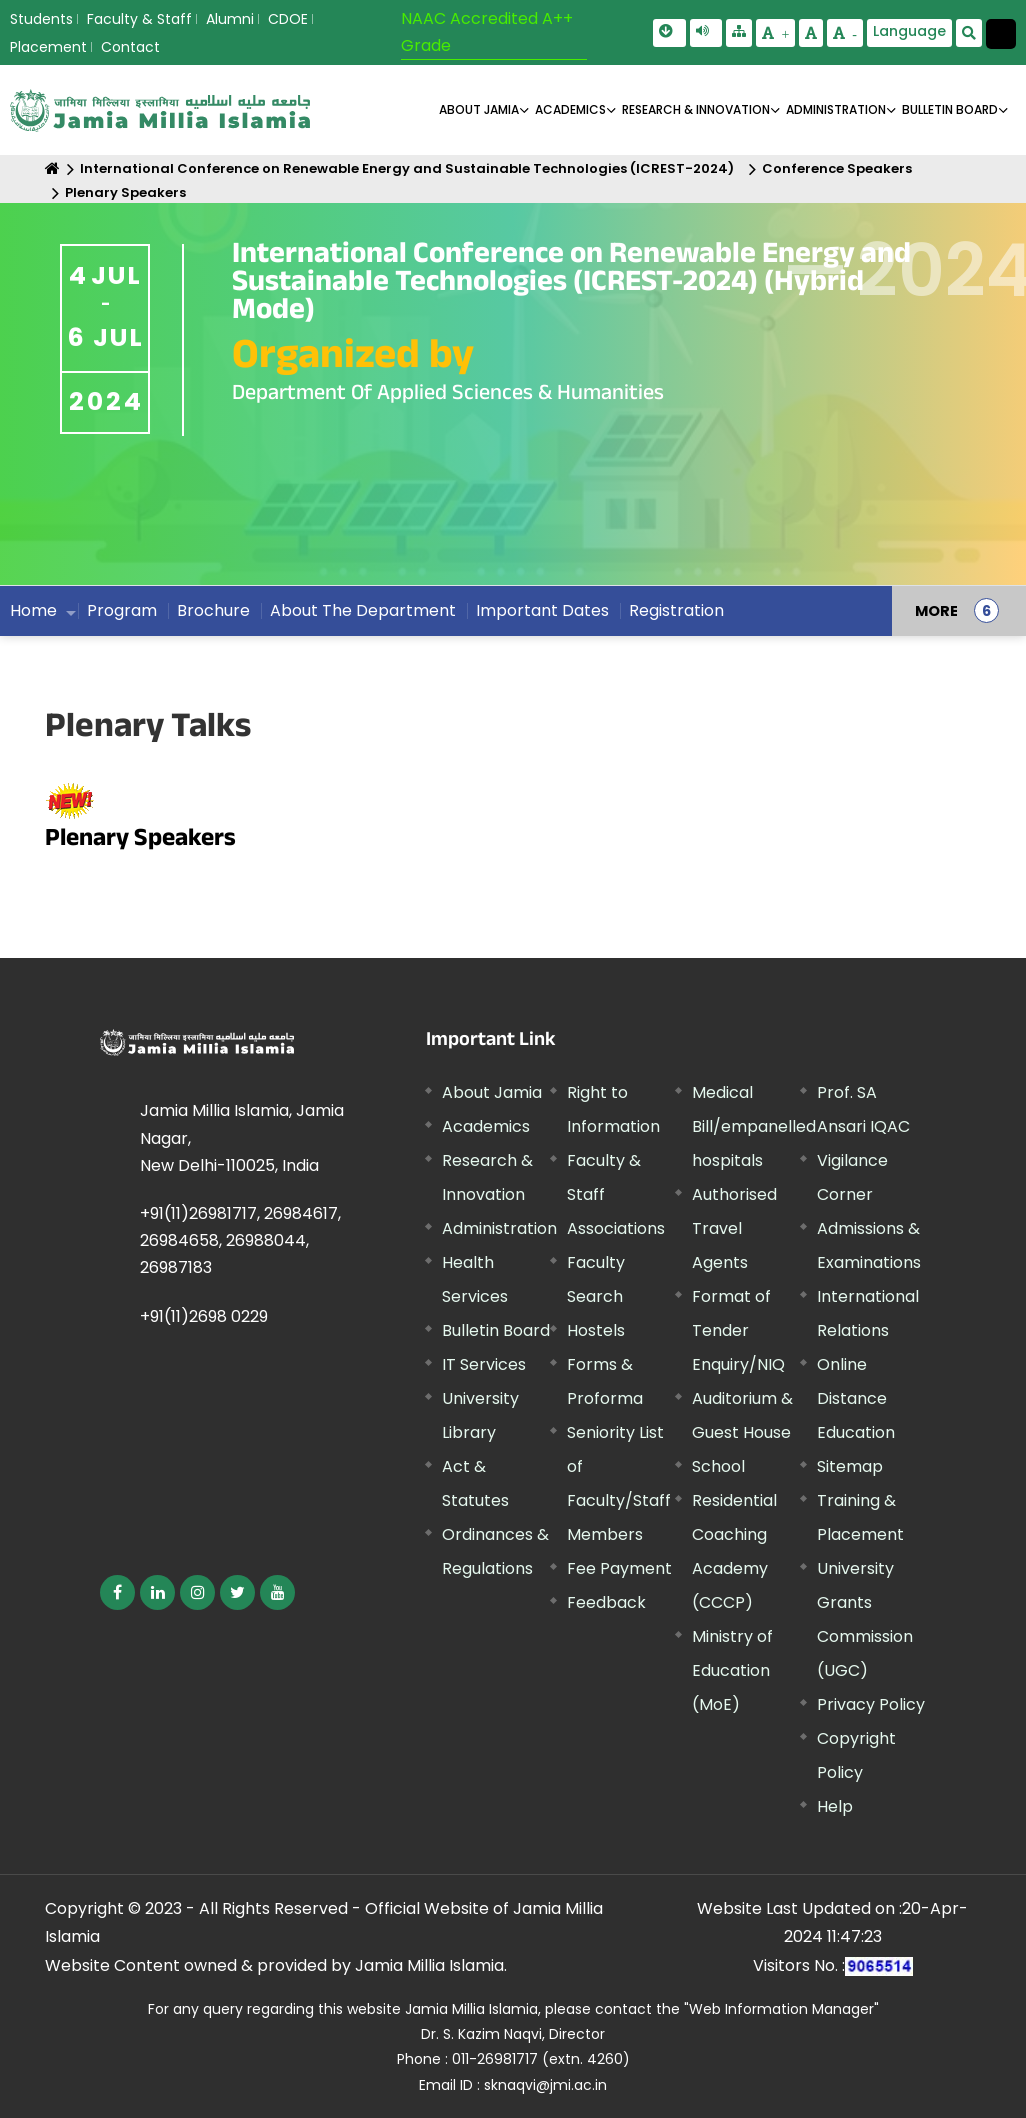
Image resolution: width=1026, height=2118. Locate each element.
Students (41, 19)
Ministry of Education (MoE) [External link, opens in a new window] (732, 1670)
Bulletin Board (496, 1330)
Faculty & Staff (139, 19)
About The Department (363, 610)
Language (909, 31)
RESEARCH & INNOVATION (696, 109)
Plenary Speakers (125, 192)
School (718, 1466)
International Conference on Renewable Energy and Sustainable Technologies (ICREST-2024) (407, 168)
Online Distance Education (856, 1398)
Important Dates (542, 610)
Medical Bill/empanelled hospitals (754, 1126)
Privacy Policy (871, 1704)
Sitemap (850, 1466)
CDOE (288, 19)
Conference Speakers (837, 168)
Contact (130, 47)
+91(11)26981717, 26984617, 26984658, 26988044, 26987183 (240, 1240)
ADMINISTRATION (836, 109)
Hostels (596, 1330)
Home (33, 610)
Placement (48, 47)
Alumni (230, 19)
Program (122, 610)
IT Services (484, 1364)
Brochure (213, 610)
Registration (676, 610)
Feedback (606, 1602)
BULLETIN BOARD (950, 109)
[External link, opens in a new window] (117, 1592)
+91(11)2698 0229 (204, 1316)
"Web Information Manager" (781, 2009)
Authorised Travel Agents (734, 1228)
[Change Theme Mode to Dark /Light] (1001, 34)
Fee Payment (619, 1568)
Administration (499, 1228)
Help (835, 1806)
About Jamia (479, 109)
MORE (936, 611)
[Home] (52, 168)
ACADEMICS (570, 109)
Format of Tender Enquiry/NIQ (738, 1330)
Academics (486, 1126)
